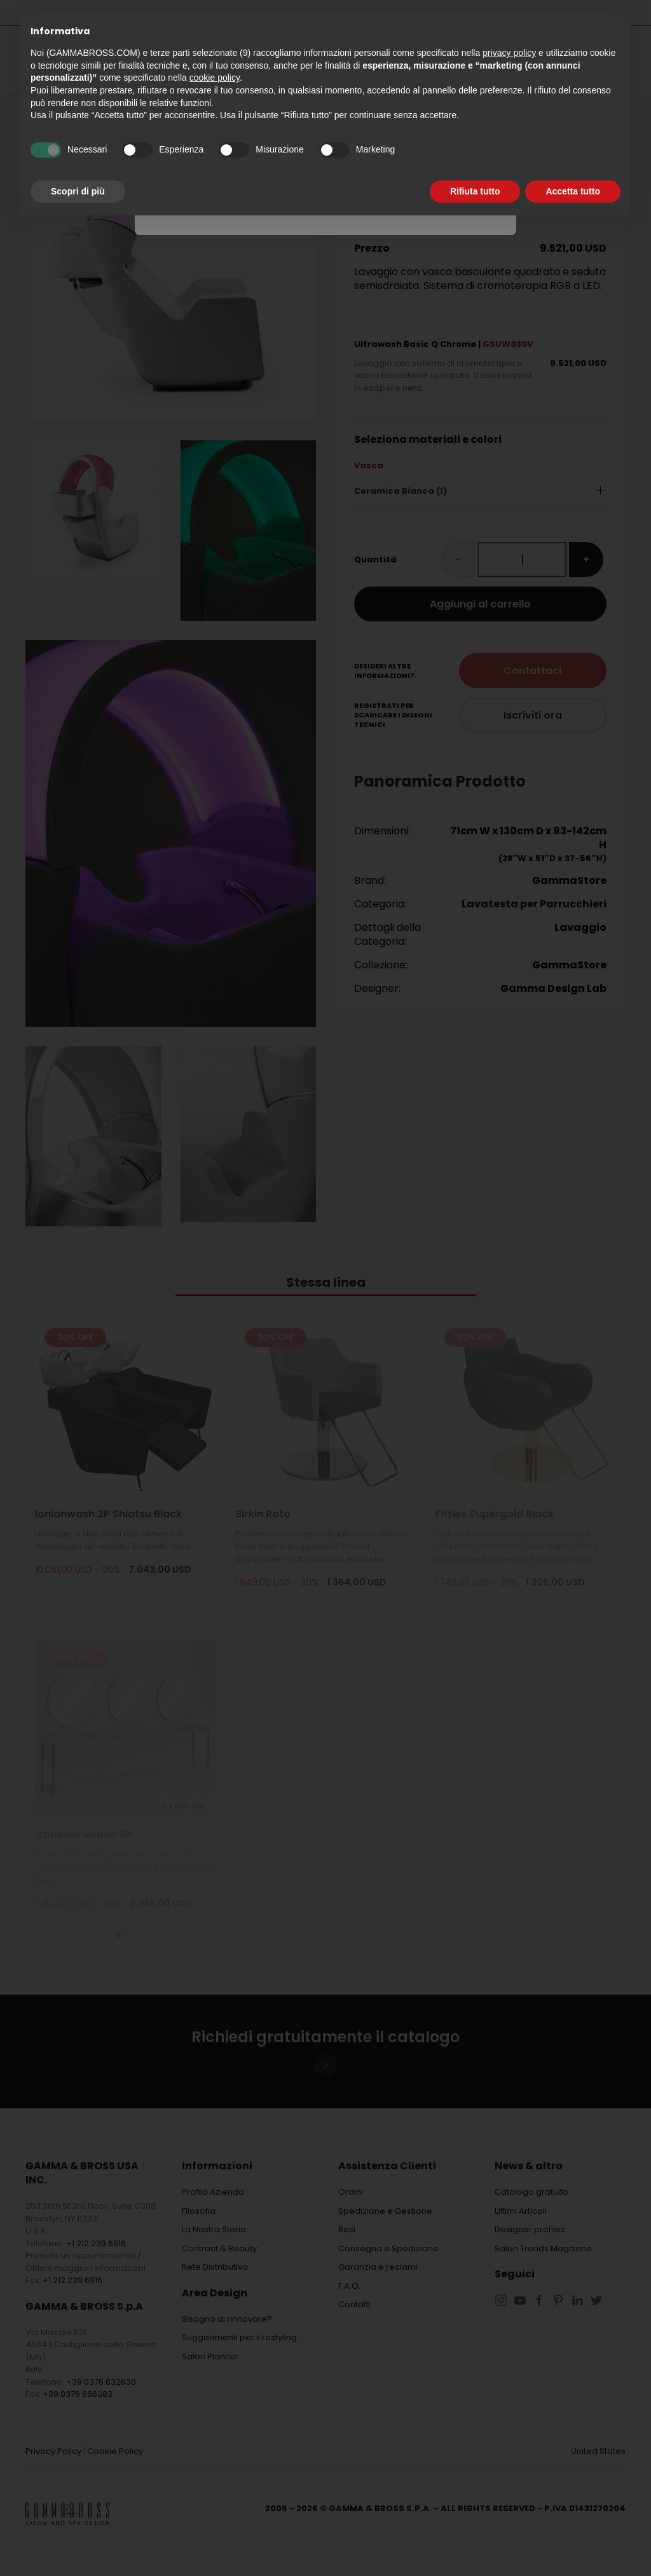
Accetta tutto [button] (572, 191)
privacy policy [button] (509, 53)
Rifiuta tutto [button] (475, 191)
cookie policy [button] (214, 77)
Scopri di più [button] (78, 191)
